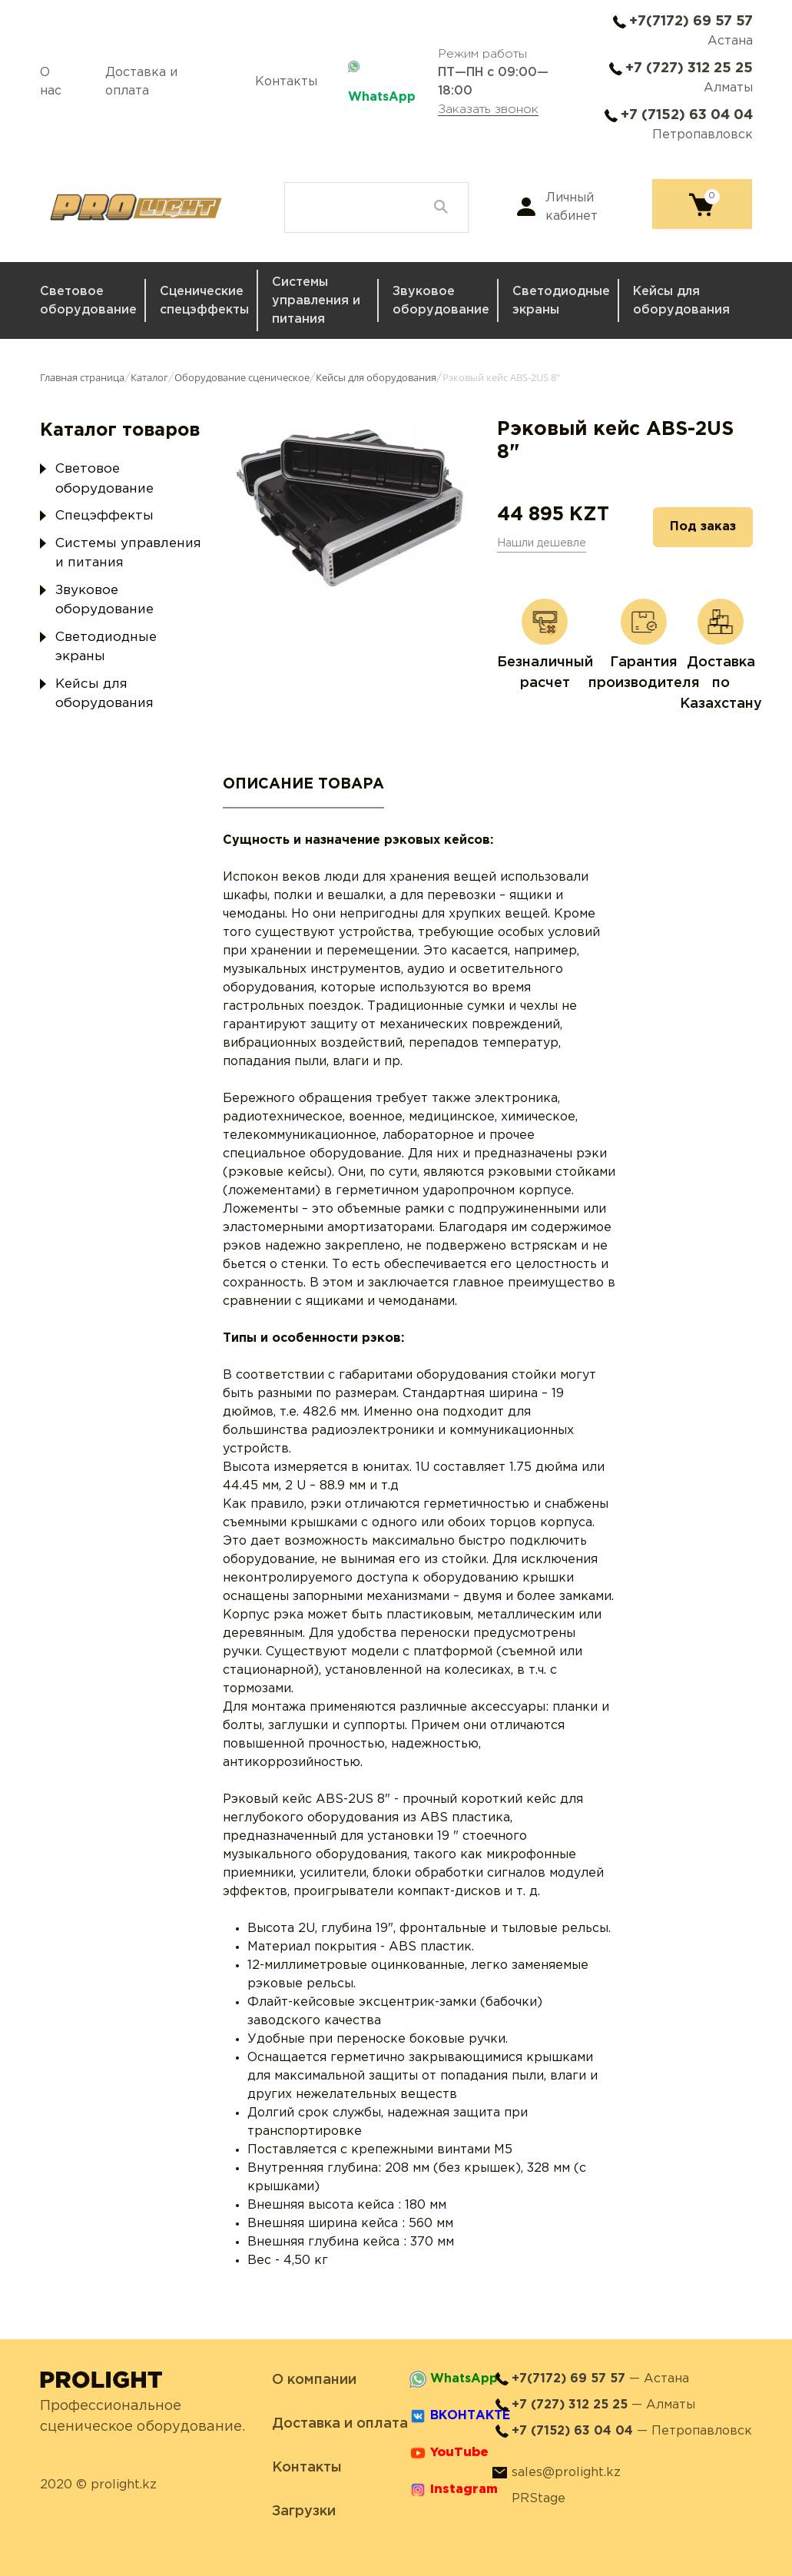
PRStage (538, 2499)
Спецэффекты (104, 516)
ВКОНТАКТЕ (470, 2416)
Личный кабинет (571, 207)
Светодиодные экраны (561, 301)
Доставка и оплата (141, 82)
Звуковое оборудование (441, 301)
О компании (314, 2380)
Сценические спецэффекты (204, 301)
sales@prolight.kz (566, 2472)
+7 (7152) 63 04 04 (687, 115)
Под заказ (703, 527)
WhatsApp (382, 97)
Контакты (286, 82)
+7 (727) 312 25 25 (689, 68)
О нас (50, 82)
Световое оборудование (88, 301)
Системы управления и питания (316, 301)
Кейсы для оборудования (681, 301)
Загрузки (304, 2511)
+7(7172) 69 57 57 (691, 21)
